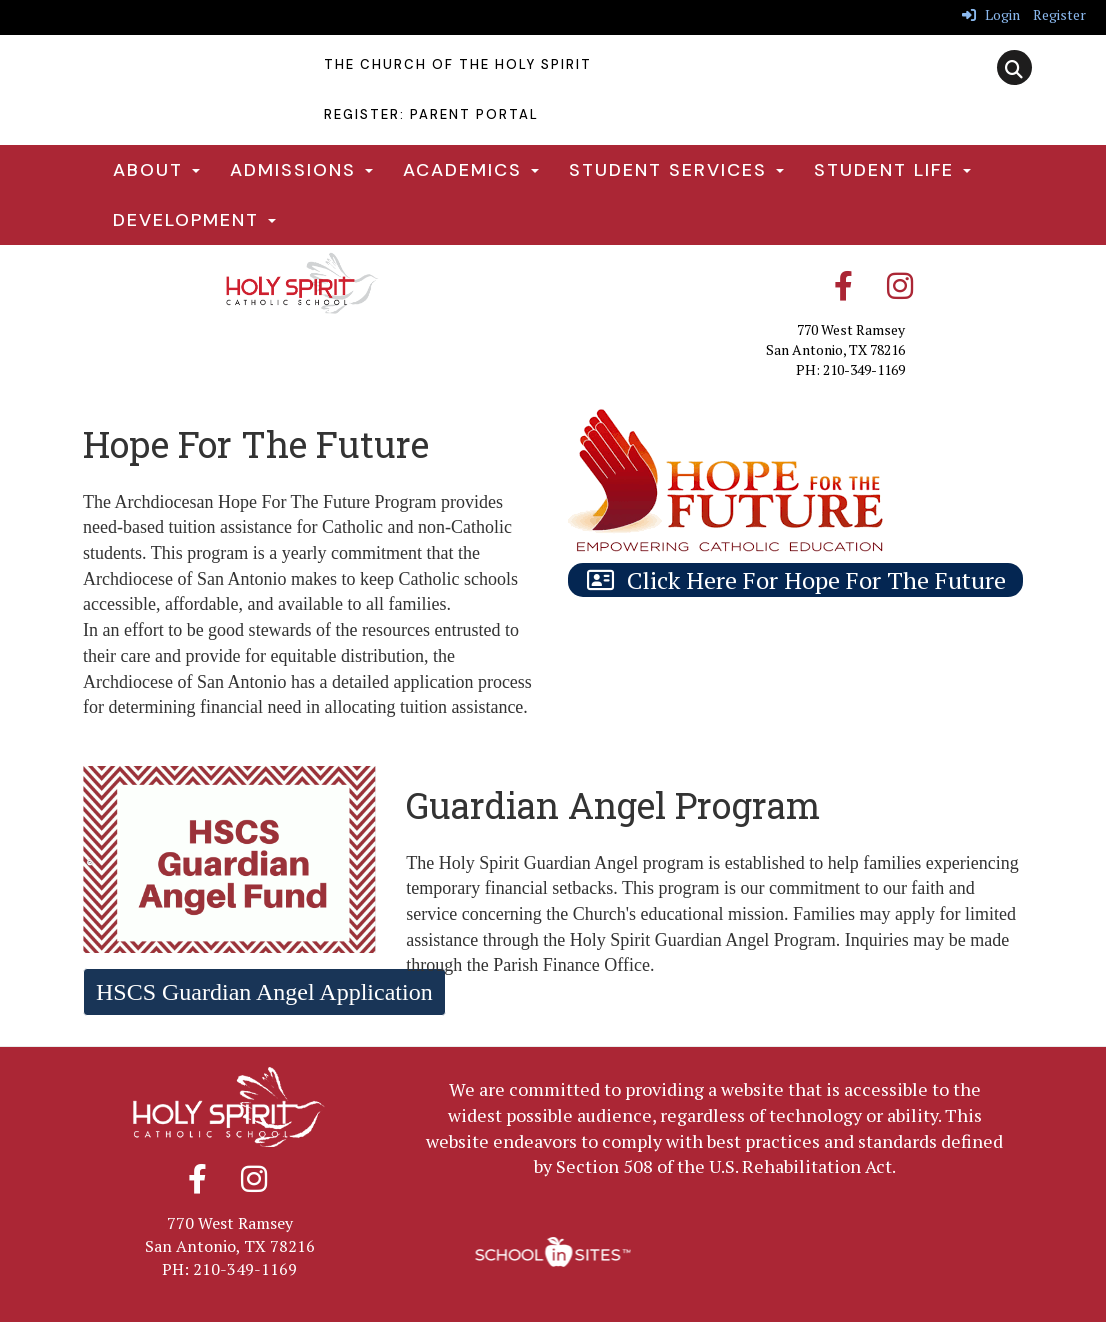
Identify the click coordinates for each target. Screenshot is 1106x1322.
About (156, 170)
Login (991, 14)
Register (1059, 14)
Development (194, 220)
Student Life (892, 170)
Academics (471, 170)
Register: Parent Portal (431, 114)
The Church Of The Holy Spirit (458, 64)
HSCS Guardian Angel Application (264, 992)
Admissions (301, 170)
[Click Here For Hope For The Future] (796, 580)
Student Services (676, 170)
